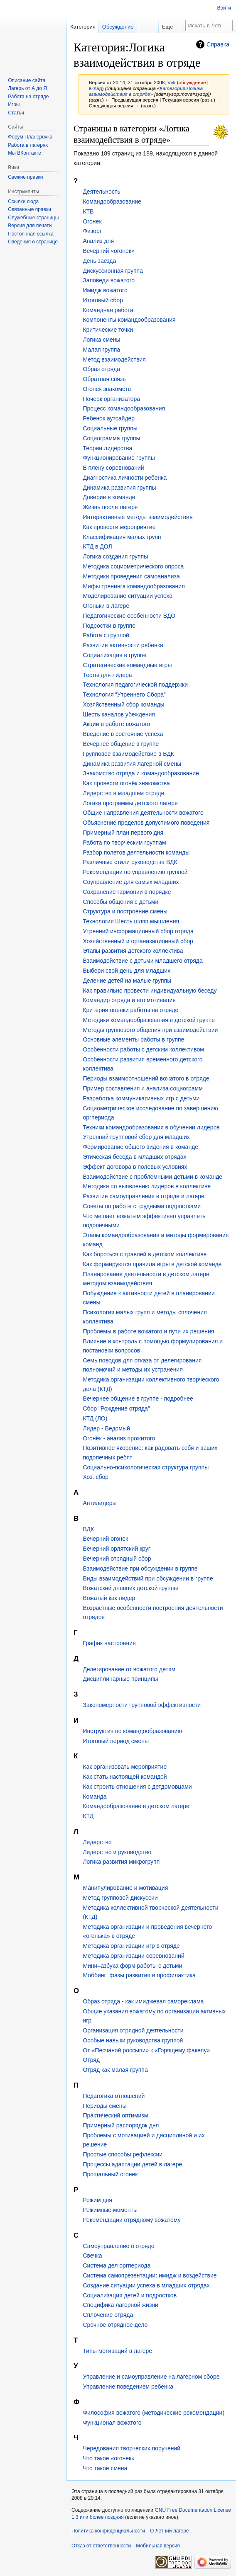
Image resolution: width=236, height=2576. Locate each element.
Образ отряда (101, 369)
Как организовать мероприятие (125, 1766)
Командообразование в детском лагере (136, 1806)
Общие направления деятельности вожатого (143, 812)
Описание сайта (26, 80)
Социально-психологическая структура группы (146, 1467)
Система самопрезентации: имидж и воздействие (149, 2275)
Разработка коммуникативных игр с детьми (141, 1098)
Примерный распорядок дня (121, 2125)
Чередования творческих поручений (131, 2448)
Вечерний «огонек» (108, 251)
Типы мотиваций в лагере (117, 2351)
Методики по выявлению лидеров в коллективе (147, 1186)
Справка (217, 44)
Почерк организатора (111, 399)
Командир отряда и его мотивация (129, 1000)
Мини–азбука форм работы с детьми (132, 1965)
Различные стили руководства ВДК (130, 862)
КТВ (88, 211)
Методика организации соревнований (133, 1955)
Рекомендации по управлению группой (135, 872)
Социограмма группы (111, 438)
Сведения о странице (33, 242)
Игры (14, 104)
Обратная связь (104, 379)
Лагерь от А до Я (27, 88)
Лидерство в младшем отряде (123, 793)
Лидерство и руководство (117, 1852)
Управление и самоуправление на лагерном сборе (151, 2376)
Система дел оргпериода (116, 2265)
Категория (83, 27)
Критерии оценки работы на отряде (130, 1010)
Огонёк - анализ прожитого (119, 1438)
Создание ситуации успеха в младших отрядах (146, 2285)
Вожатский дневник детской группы (130, 1588)
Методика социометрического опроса (133, 566)
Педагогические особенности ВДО (129, 615)
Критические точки (108, 329)
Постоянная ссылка (30, 234)
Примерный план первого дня (123, 832)
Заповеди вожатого (109, 280)
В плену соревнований (113, 467)
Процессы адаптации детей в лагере (132, 2164)
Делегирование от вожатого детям (129, 1669)
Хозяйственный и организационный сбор (138, 941)
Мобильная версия (158, 2546)
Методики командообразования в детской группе (149, 1020)
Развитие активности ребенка (123, 645)
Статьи (16, 113)
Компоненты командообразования (129, 319)
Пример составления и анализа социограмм (142, 1088)
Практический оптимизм (115, 2115)
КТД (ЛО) (95, 1418)
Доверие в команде (109, 497)
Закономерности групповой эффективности (142, 1705)
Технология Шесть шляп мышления (131, 921)
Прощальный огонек (110, 2174)
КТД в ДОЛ (97, 546)
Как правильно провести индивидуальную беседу (149, 990)
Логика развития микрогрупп (121, 1861)
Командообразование (112, 201)
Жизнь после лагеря (110, 507)
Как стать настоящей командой (125, 1776)
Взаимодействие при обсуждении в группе (140, 1568)
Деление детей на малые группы (127, 980)
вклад (95, 88)
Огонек (92, 221)
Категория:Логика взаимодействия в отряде (146, 91)
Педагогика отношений (114, 2096)
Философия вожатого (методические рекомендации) (153, 2412)
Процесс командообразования (124, 408)
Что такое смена (105, 2468)
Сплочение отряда (108, 2314)
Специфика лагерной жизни (120, 2305)
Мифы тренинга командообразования (133, 586)
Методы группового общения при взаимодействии (150, 1030)
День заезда (99, 260)
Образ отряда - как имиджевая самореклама (143, 2001)
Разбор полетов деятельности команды (136, 852)
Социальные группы (110, 428)
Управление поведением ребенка (128, 2386)
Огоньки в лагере (106, 605)
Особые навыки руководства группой (133, 2040)
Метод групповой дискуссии (120, 1897)
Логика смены (101, 339)
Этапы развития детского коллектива (133, 950)
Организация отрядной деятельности (133, 2030)
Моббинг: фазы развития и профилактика (139, 1975)
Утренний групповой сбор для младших (136, 1137)
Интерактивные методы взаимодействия (137, 517)
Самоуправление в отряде (118, 2246)
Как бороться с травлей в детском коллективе (144, 1254)
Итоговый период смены (116, 1741)
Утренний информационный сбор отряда (138, 931)
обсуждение (192, 82)
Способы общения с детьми (120, 901)
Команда (94, 1796)
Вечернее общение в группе (121, 744)
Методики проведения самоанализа (131, 576)
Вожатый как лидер (109, 1598)
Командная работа (108, 310)
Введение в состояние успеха (123, 734)
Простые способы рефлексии (122, 2154)
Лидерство (97, 1842)
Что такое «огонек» (109, 2458)
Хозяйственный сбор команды (123, 704)
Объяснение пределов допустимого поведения (146, 822)
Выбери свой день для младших (126, 970)
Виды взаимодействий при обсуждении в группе (148, 1578)
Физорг (92, 231)
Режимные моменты (110, 2210)
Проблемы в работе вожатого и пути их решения (148, 1331)
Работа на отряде (28, 97)
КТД (88, 1816)
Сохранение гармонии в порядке (127, 892)
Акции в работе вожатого (116, 724)
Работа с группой (106, 635)
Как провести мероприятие (119, 527)
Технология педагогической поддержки (135, 684)
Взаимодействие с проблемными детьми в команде (152, 1176)
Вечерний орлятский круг (116, 1548)
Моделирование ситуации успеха (127, 595)
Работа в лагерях (28, 145)
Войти (224, 8)
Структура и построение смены (125, 911)
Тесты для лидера (107, 675)
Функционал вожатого (112, 2422)
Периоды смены (104, 2106)
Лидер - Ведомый (106, 1428)
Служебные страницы (33, 218)
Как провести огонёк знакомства (126, 783)
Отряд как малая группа (115, 2069)
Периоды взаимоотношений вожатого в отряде (146, 1078)
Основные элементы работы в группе (133, 1039)
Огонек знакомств (107, 389)
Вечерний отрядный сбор (117, 1558)
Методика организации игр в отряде (131, 1945)
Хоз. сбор (95, 1477)
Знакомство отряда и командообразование (141, 773)
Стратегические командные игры (127, 665)
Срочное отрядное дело (115, 2324)
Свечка (92, 2255)
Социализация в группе (114, 655)
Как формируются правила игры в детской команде (152, 1264)
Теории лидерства (107, 448)
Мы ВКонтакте (24, 153)
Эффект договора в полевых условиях (135, 1166)
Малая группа (101, 349)
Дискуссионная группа (113, 270)
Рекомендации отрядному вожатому (131, 2220)
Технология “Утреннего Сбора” (124, 694)
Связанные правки (29, 209)
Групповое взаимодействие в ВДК (128, 753)
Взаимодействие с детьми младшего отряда (142, 960)
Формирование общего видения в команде (140, 1147)
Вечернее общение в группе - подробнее (138, 1398)
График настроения (109, 1643)
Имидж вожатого (105, 290)
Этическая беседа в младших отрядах (134, 1156)
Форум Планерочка (30, 137)
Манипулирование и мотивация (125, 1887)
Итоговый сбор (103, 300)
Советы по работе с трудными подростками (142, 1206)
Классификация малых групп (122, 537)
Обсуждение (118, 27)
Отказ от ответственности (101, 2546)
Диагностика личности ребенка (125, 477)
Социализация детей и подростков (130, 2295)
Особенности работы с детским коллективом (143, 1049)
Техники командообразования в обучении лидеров (151, 1127)
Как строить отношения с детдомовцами (137, 1786)
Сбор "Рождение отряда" (116, 1408)
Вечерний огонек (105, 1538)
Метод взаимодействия (114, 359)
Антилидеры (99, 1503)
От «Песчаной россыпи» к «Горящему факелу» (146, 2050)
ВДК (88, 1529)
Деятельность (101, 191)
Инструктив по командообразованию (132, 1731)
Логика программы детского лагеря (130, 803)
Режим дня (97, 2200)
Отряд (91, 2059)
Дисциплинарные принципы (120, 1678)
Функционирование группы (119, 457)
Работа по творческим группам (124, 842)
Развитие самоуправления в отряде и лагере (143, 1196)
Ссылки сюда (23, 201)
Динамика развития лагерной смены (132, 763)
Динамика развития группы (119, 487)
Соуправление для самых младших (131, 882)
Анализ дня (98, 241)
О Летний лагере (169, 2531)
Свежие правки (25, 177)
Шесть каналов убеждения (119, 714)
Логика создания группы (115, 556)
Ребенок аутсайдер (109, 418)
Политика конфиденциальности (108, 2531)
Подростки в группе (109, 625)
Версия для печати (30, 225)
